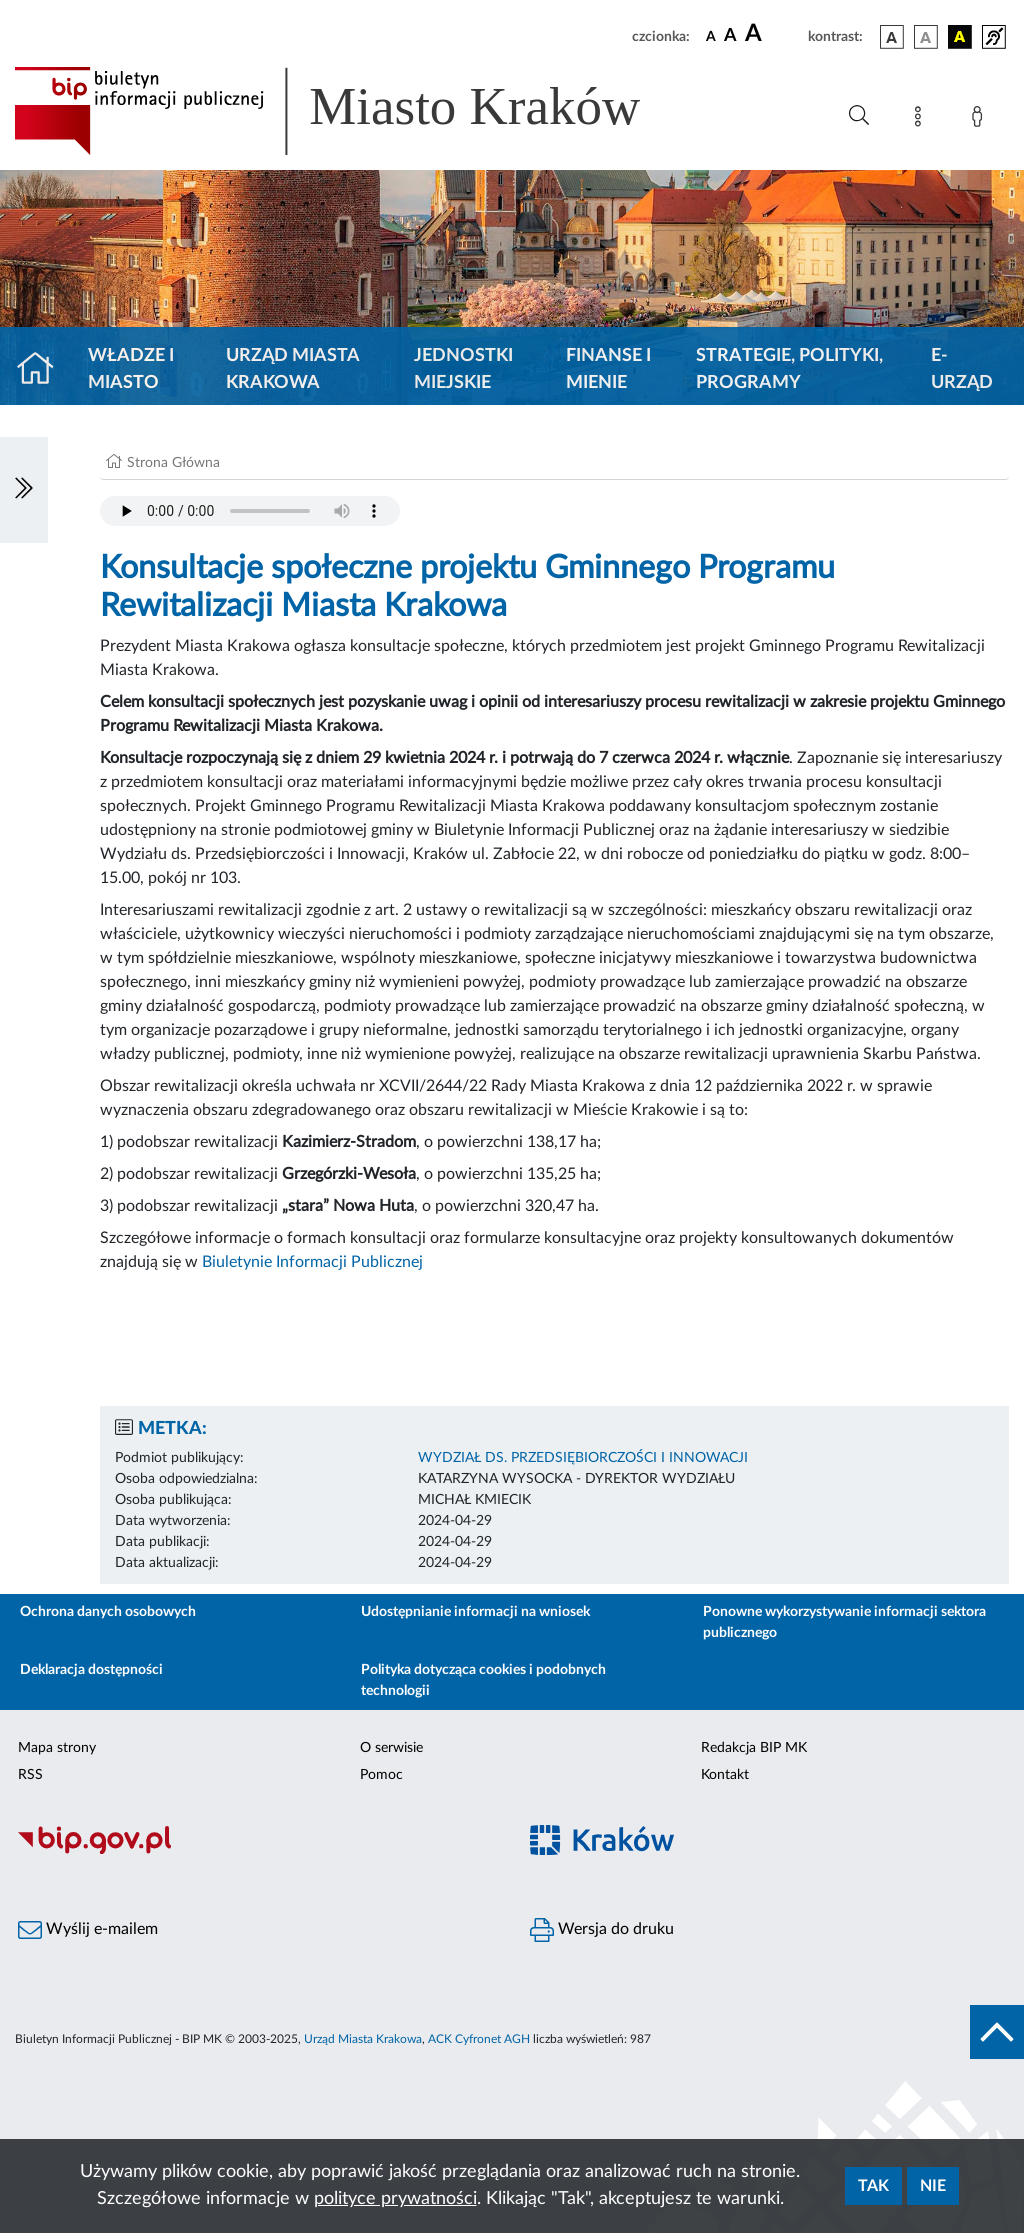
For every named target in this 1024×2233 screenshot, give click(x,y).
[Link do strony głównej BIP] (356, 111)
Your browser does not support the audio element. (250, 511)
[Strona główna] (43, 370)
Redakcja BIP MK (754, 1748)
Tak (873, 2186)
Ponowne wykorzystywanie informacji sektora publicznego (844, 1622)
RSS (30, 1775)
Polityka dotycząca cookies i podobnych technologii (483, 1680)
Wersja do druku (602, 1930)
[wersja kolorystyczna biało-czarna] (926, 37)
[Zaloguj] (981, 120)
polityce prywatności (395, 2199)
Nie (933, 2186)
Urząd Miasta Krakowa (292, 369)
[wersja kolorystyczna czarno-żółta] (960, 37)
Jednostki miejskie (463, 369)
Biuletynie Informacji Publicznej (314, 1262)
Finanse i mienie (608, 369)
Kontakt (725, 1775)
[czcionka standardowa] (711, 36)
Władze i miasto (131, 369)
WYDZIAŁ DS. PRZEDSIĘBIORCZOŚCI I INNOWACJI (583, 1458)
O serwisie (391, 1748)
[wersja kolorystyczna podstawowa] (892, 37)
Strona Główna (173, 463)
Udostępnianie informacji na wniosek (475, 1612)
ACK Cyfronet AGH (479, 2039)
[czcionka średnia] (730, 36)
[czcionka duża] (773, 34)
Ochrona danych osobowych (108, 1612)
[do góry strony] (997, 2032)
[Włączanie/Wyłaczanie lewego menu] (24, 490)
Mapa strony (57, 1748)
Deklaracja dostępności (91, 1670)
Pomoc (381, 1775)
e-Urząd (962, 369)
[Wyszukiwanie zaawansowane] (859, 116)
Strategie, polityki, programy (789, 369)
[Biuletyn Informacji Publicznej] (256, 1851)
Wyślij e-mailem (88, 1930)
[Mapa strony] (922, 120)
